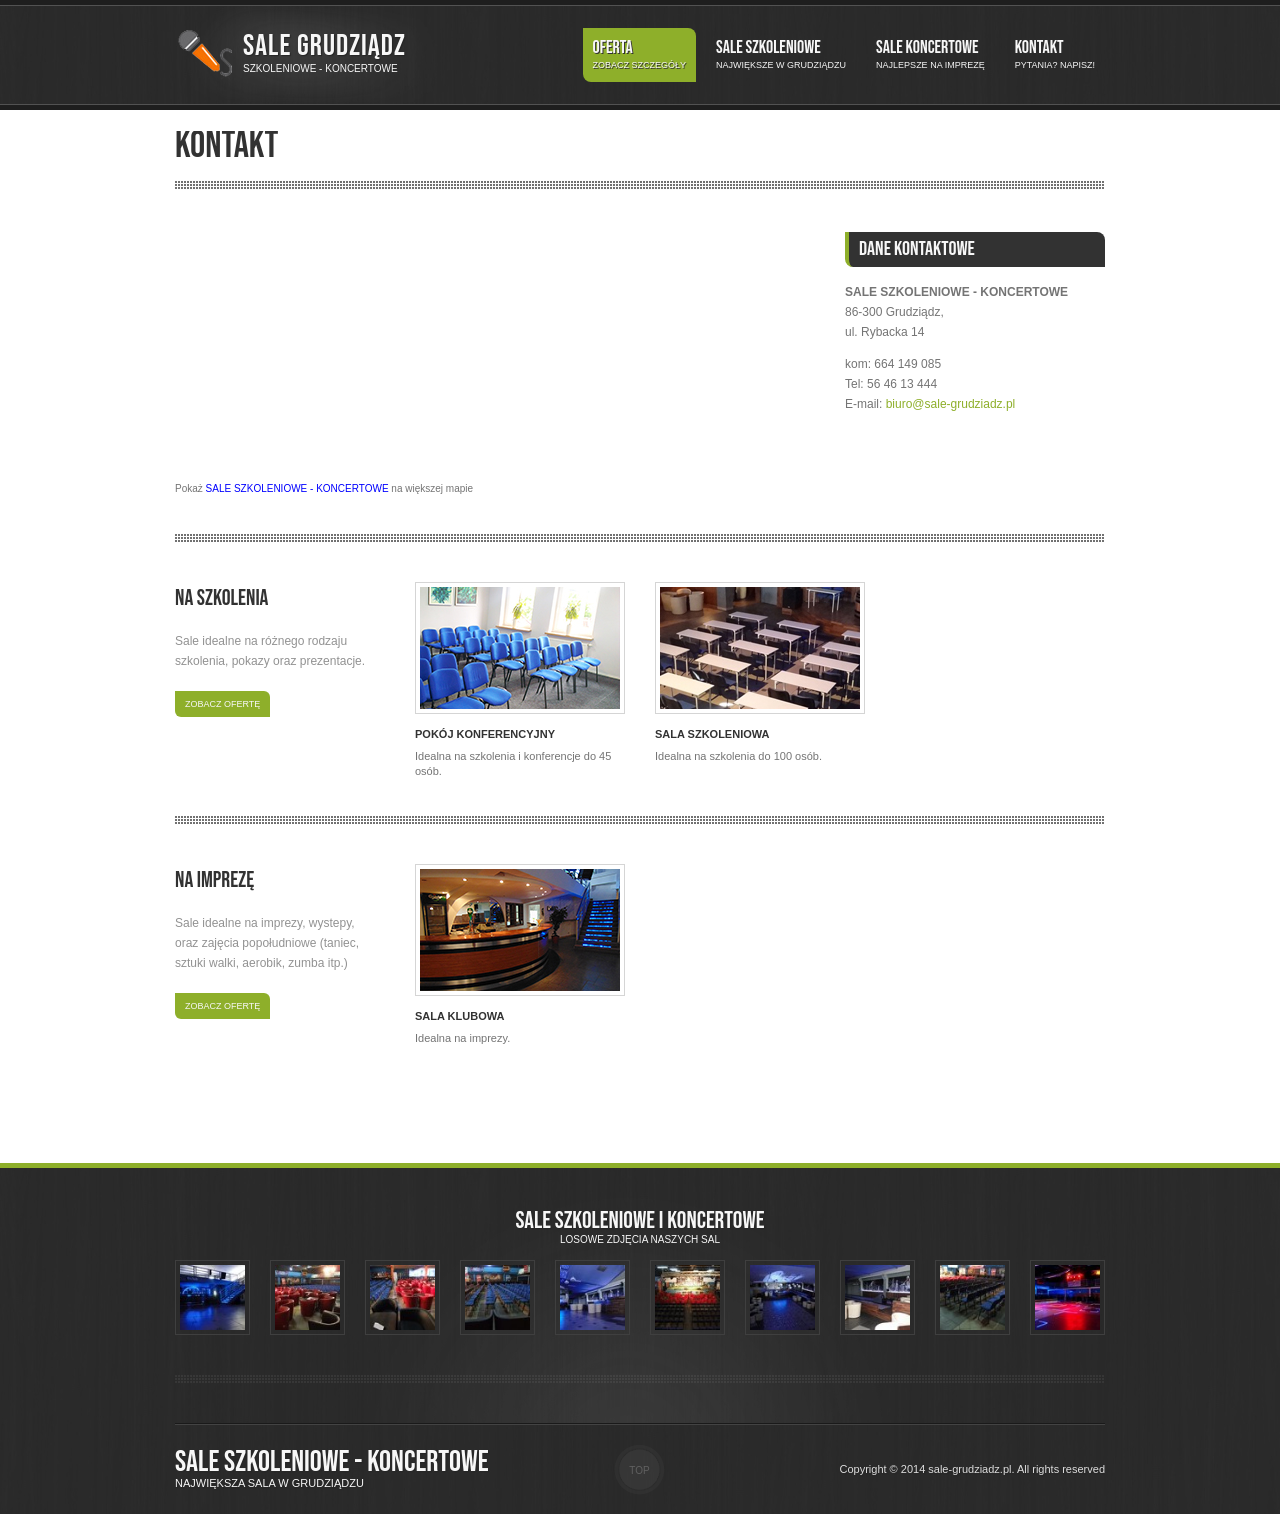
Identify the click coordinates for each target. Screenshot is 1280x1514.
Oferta (640, 54)
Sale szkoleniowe (781, 54)
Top (639, 1470)
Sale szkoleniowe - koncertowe (332, 1462)
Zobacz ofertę (222, 704)
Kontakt (1055, 54)
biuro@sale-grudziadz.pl (951, 404)
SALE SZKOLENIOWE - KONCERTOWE (297, 488)
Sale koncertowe (930, 54)
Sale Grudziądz (324, 46)
